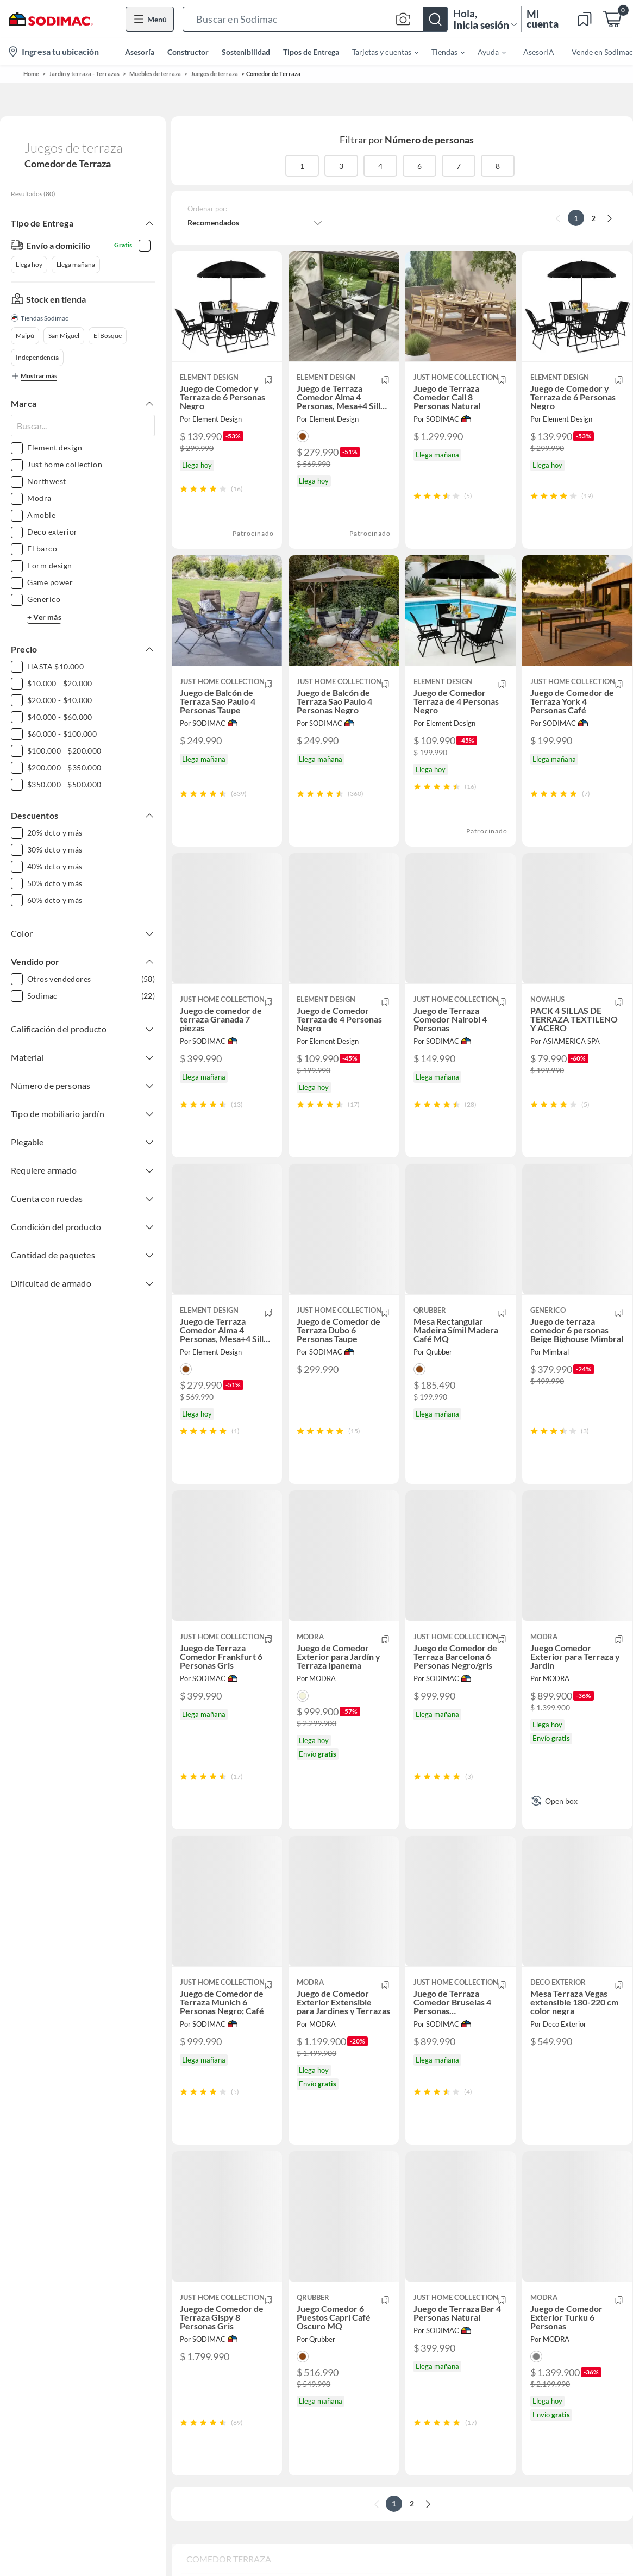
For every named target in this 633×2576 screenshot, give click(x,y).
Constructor (188, 52)
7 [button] (458, 166)
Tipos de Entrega (311, 52)
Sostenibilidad (246, 52)
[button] (315, 19)
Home (31, 73)
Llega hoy (29, 264)
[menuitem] (378, 51)
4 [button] (380, 166)
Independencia (37, 357)
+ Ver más (44, 617)
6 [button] (419, 166)
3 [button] (341, 166)
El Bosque (107, 335)
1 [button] (302, 166)
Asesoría (139, 52)
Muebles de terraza (155, 73)
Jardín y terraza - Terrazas (84, 73)
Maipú (25, 335)
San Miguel (63, 335)
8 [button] (498, 166)
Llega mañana (76, 264)
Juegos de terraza (214, 73)
